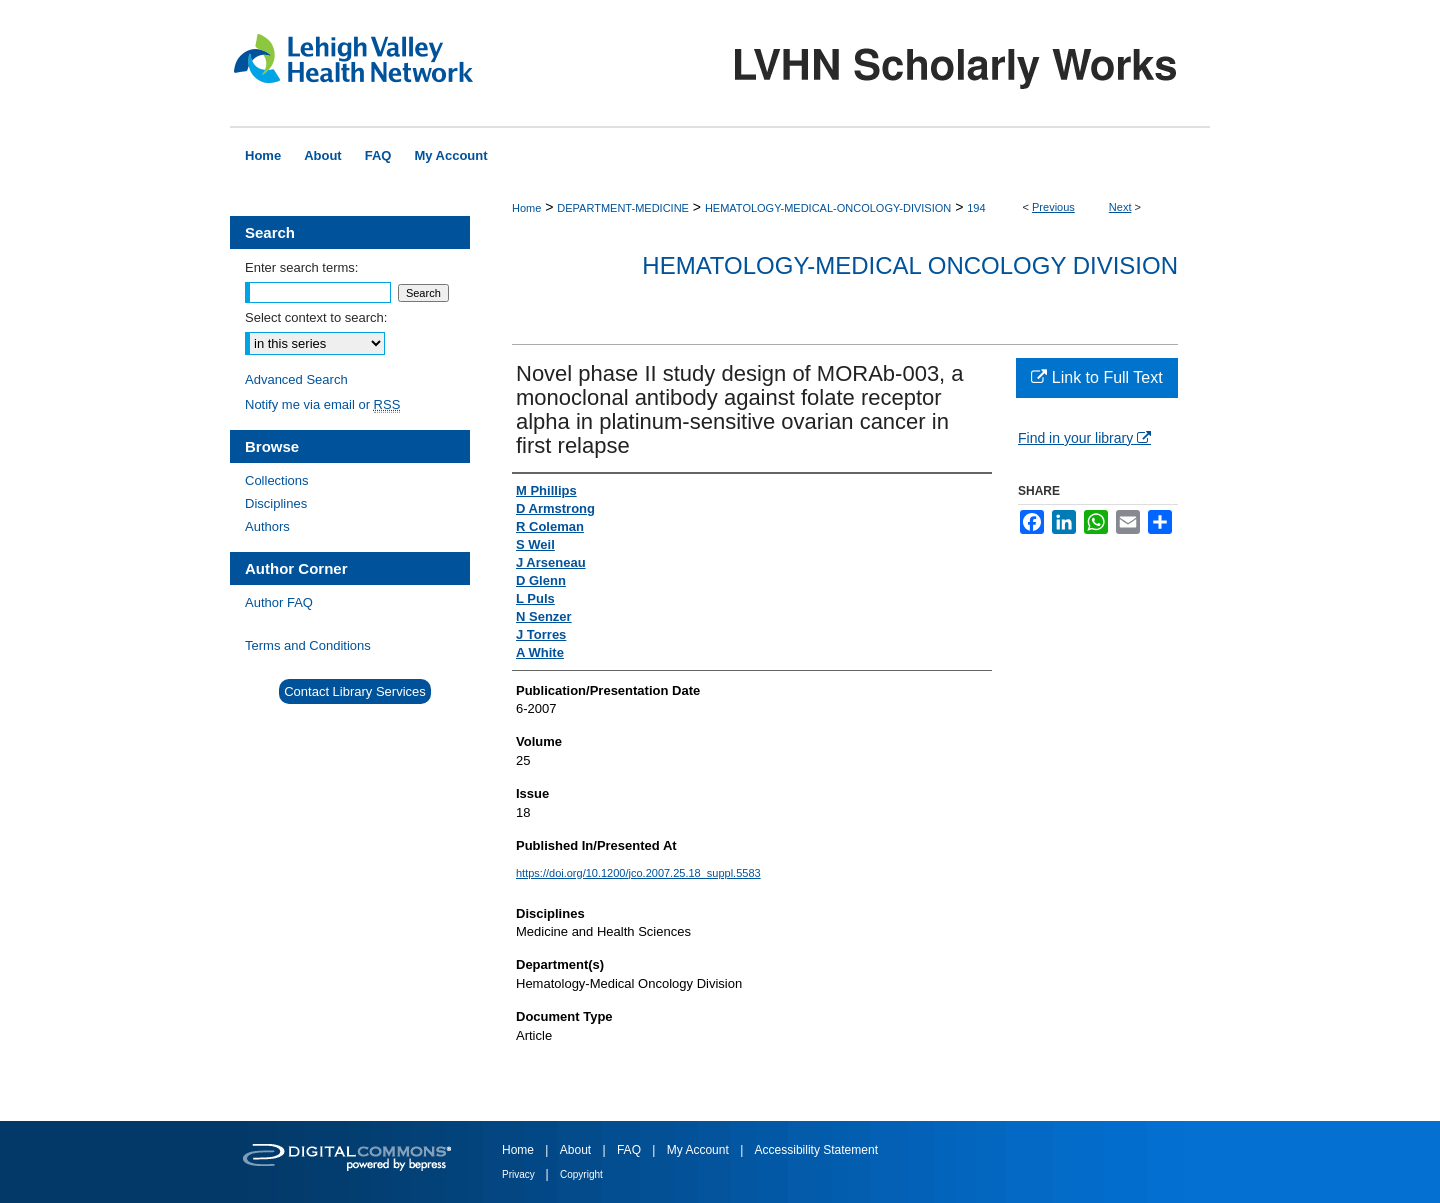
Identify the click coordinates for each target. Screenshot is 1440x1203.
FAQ (630, 1150)
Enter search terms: (301, 267)
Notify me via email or (322, 404)
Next (1120, 207)
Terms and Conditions (308, 645)
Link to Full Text (1096, 377)
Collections (277, 480)
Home (526, 208)
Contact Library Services (355, 691)
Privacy (520, 1174)
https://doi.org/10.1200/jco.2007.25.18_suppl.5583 (638, 873)
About (577, 1150)
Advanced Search (296, 379)
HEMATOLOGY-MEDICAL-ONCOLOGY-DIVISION (828, 208)
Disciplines (276, 503)
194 (976, 208)
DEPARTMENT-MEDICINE (623, 208)
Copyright (581, 1174)
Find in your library (1084, 438)
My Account (699, 1150)
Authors (267, 526)
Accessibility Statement (816, 1150)
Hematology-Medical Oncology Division (910, 265)
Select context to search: (316, 317)
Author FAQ (279, 602)
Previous (1053, 207)
